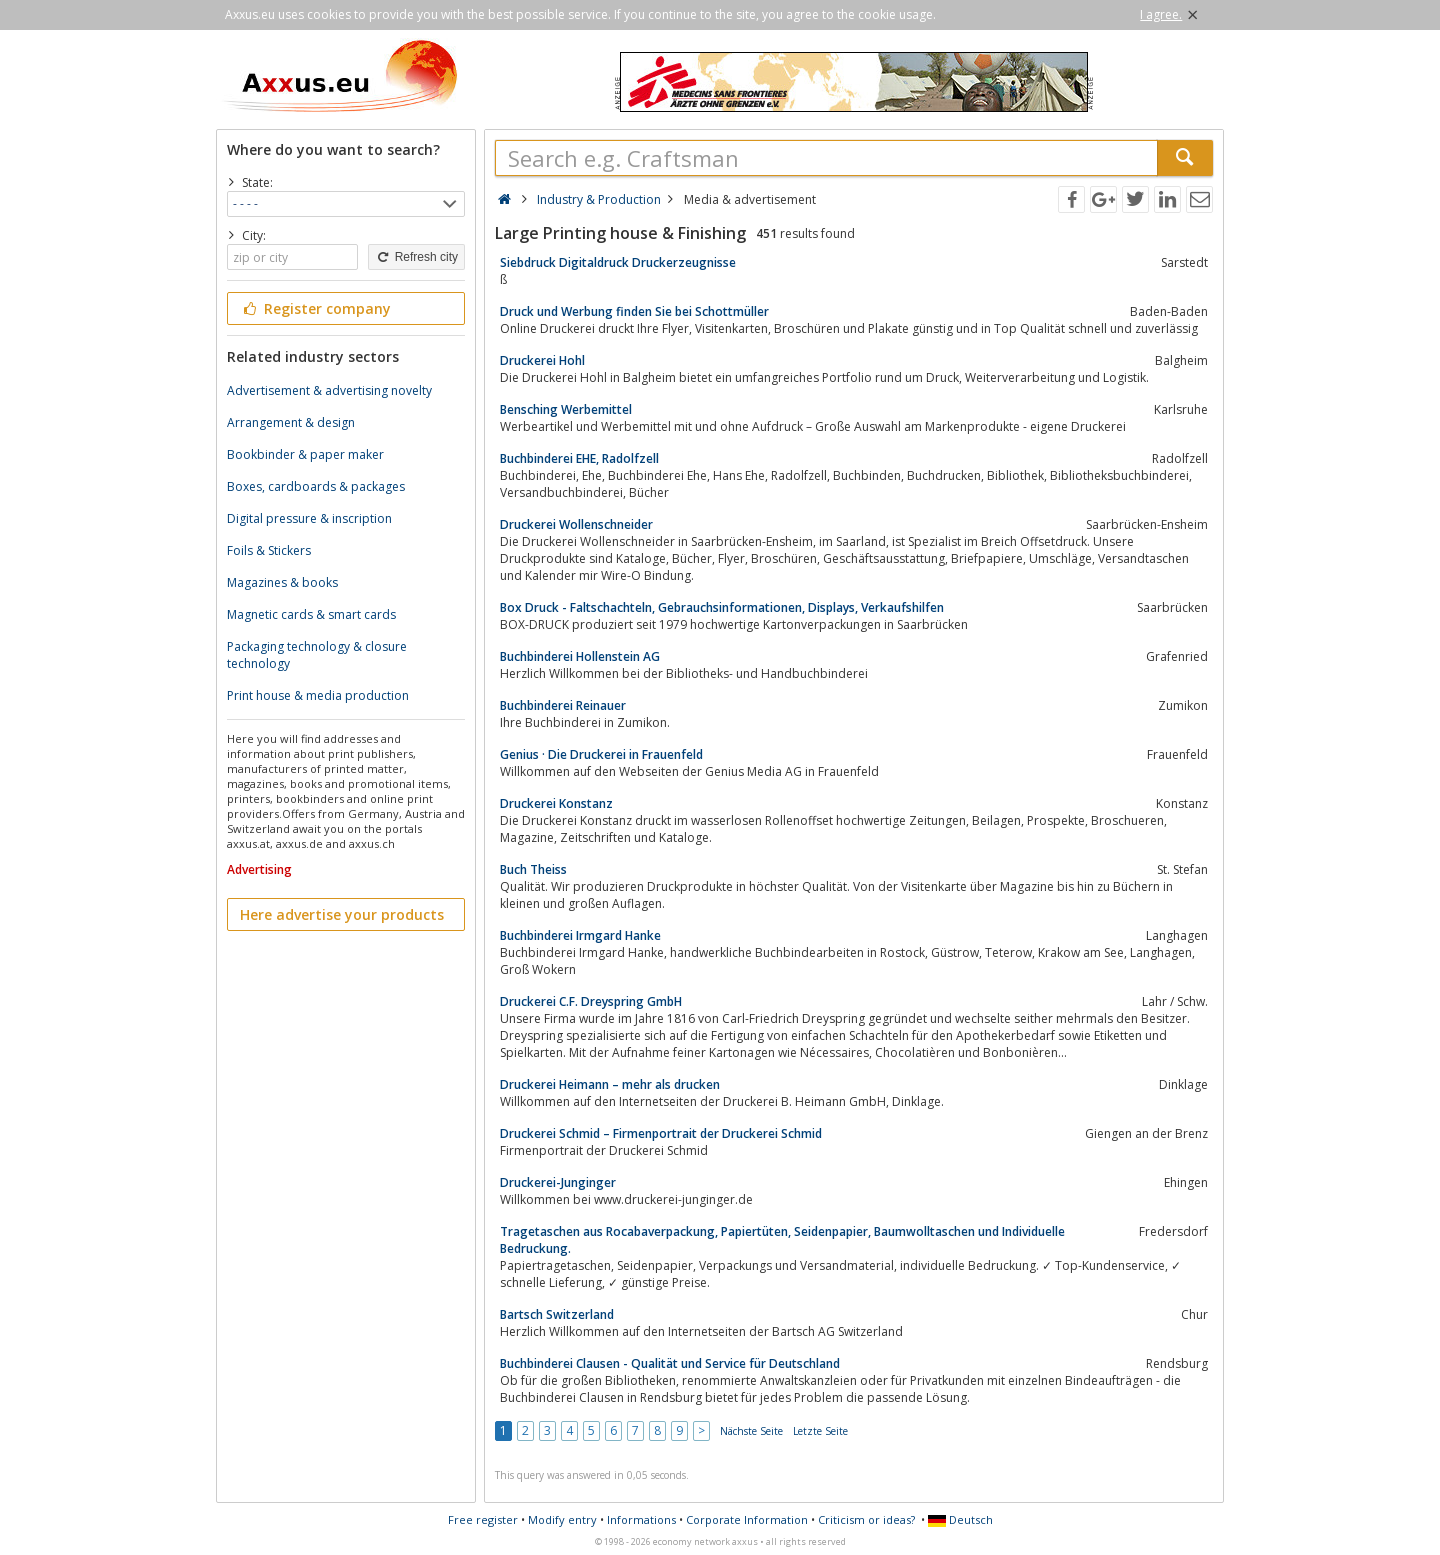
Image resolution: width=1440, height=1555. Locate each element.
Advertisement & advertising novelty (329, 390)
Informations (641, 1519)
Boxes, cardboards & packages (316, 486)
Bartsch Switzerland (557, 1314)
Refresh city (416, 257)
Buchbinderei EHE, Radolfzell (579, 458)
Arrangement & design (291, 422)
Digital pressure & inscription (309, 518)
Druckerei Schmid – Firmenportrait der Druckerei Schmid (661, 1133)
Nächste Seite (751, 1431)
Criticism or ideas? (866, 1519)
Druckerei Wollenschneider (576, 524)
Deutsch (960, 1519)
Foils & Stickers (269, 550)
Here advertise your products (342, 914)
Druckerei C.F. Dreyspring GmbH (591, 1001)
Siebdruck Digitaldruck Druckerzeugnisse (618, 262)
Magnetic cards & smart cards (311, 614)
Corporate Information (747, 1519)
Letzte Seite (820, 1431)
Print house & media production (318, 695)
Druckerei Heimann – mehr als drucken (610, 1084)
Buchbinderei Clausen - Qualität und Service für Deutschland (670, 1363)
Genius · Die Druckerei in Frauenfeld (601, 754)
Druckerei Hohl (542, 360)
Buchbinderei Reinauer (563, 705)
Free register (483, 1519)
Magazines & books (282, 582)
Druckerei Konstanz (556, 803)
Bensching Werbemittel (566, 409)
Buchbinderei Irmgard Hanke (580, 935)
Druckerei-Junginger (558, 1182)
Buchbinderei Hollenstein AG (580, 656)
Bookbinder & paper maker (305, 454)
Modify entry (562, 1519)
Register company (315, 308)
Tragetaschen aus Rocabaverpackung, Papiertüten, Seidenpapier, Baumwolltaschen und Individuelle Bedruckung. (782, 1240)
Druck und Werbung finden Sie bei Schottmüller (634, 311)
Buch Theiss (533, 869)
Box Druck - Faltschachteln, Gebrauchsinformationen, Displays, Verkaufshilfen (722, 607)
